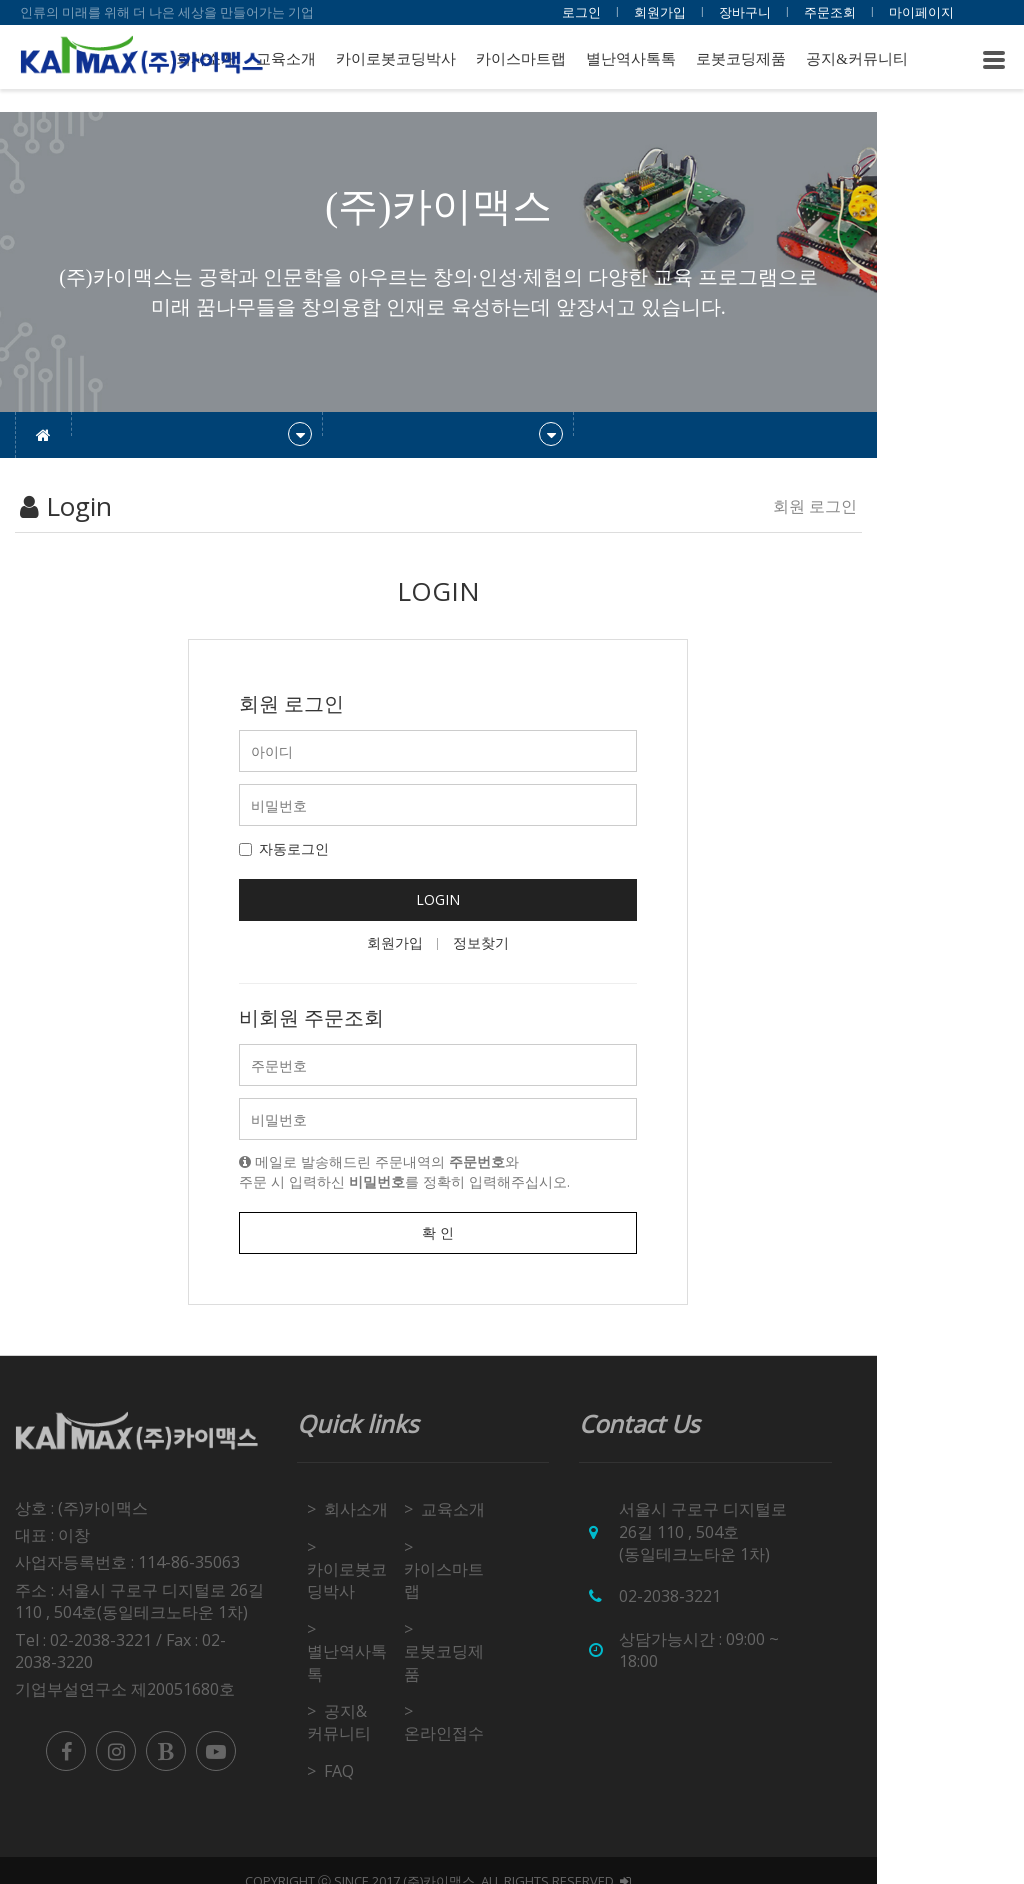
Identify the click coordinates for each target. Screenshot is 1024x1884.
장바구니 (745, 12)
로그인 (581, 12)
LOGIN (512, 899)
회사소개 (405, 1509)
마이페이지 (921, 12)
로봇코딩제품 (741, 59)
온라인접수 (530, 1711)
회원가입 (660, 12)
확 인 (512, 1232)
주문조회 (830, 12)
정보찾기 (555, 942)
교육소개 (286, 59)
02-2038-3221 (769, 1574)
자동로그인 (358, 848)
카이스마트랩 (521, 59)
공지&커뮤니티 (857, 59)
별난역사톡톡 (631, 59)
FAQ (388, 1748)
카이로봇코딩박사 (396, 59)
